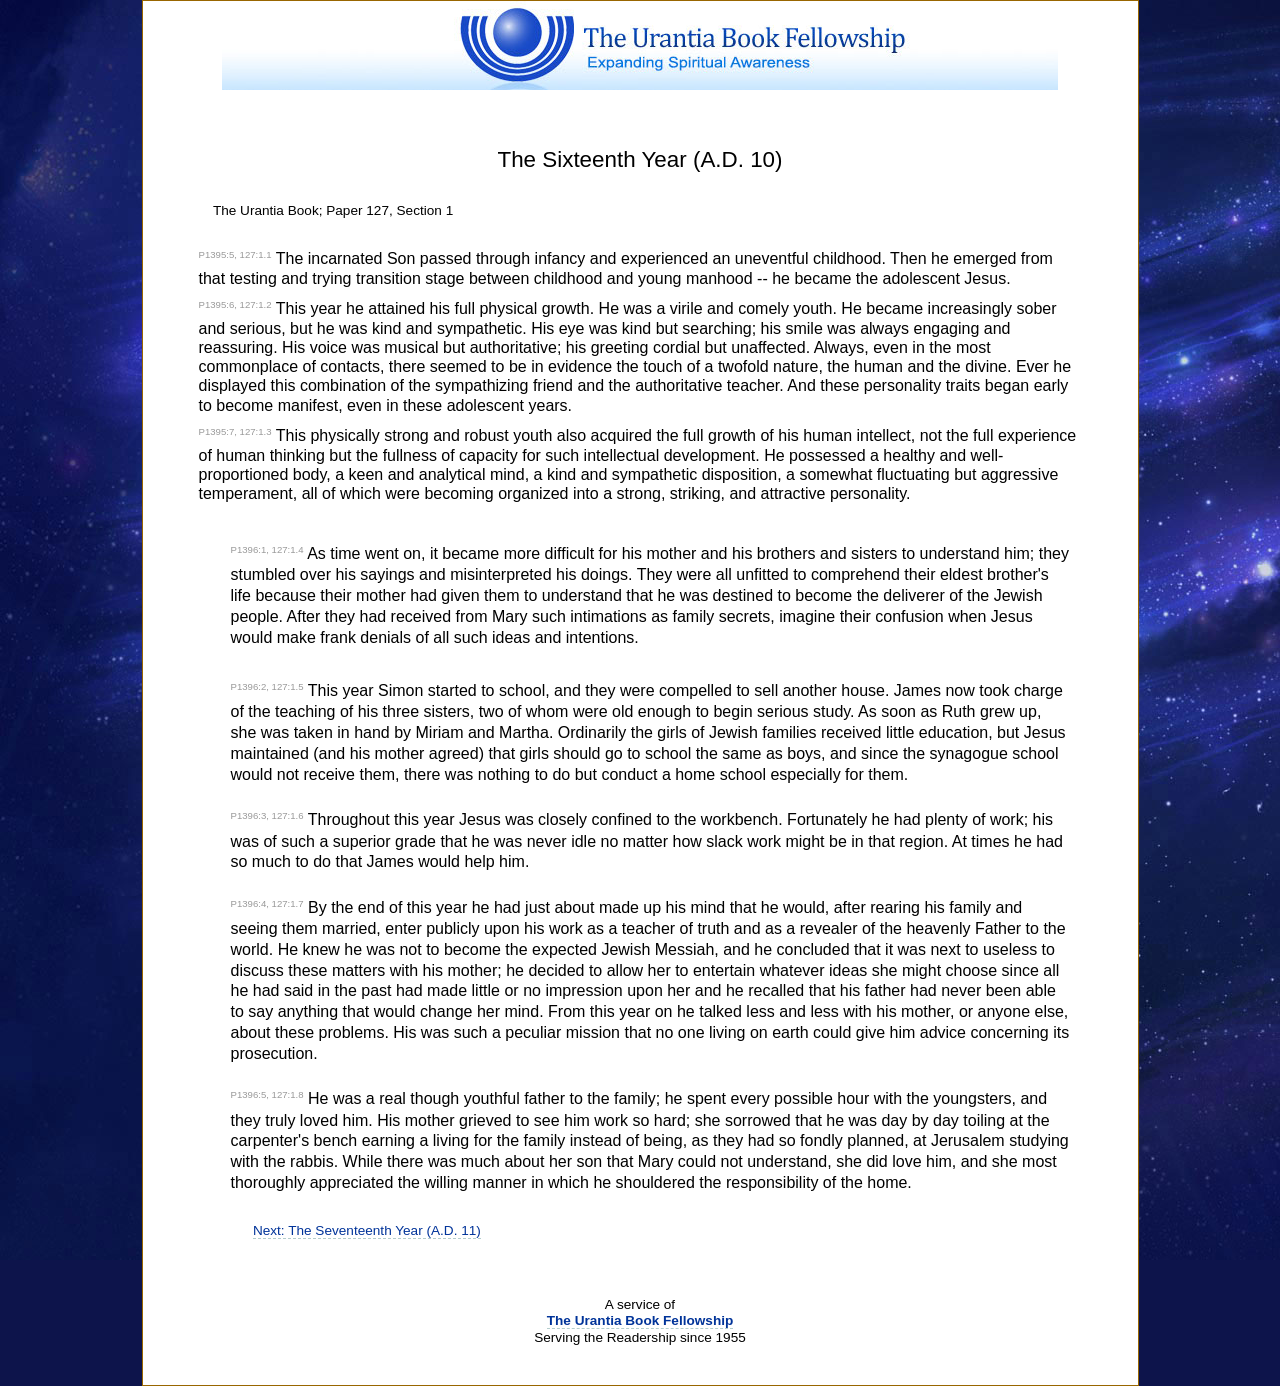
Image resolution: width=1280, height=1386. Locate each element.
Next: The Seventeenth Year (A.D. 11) (367, 1230)
